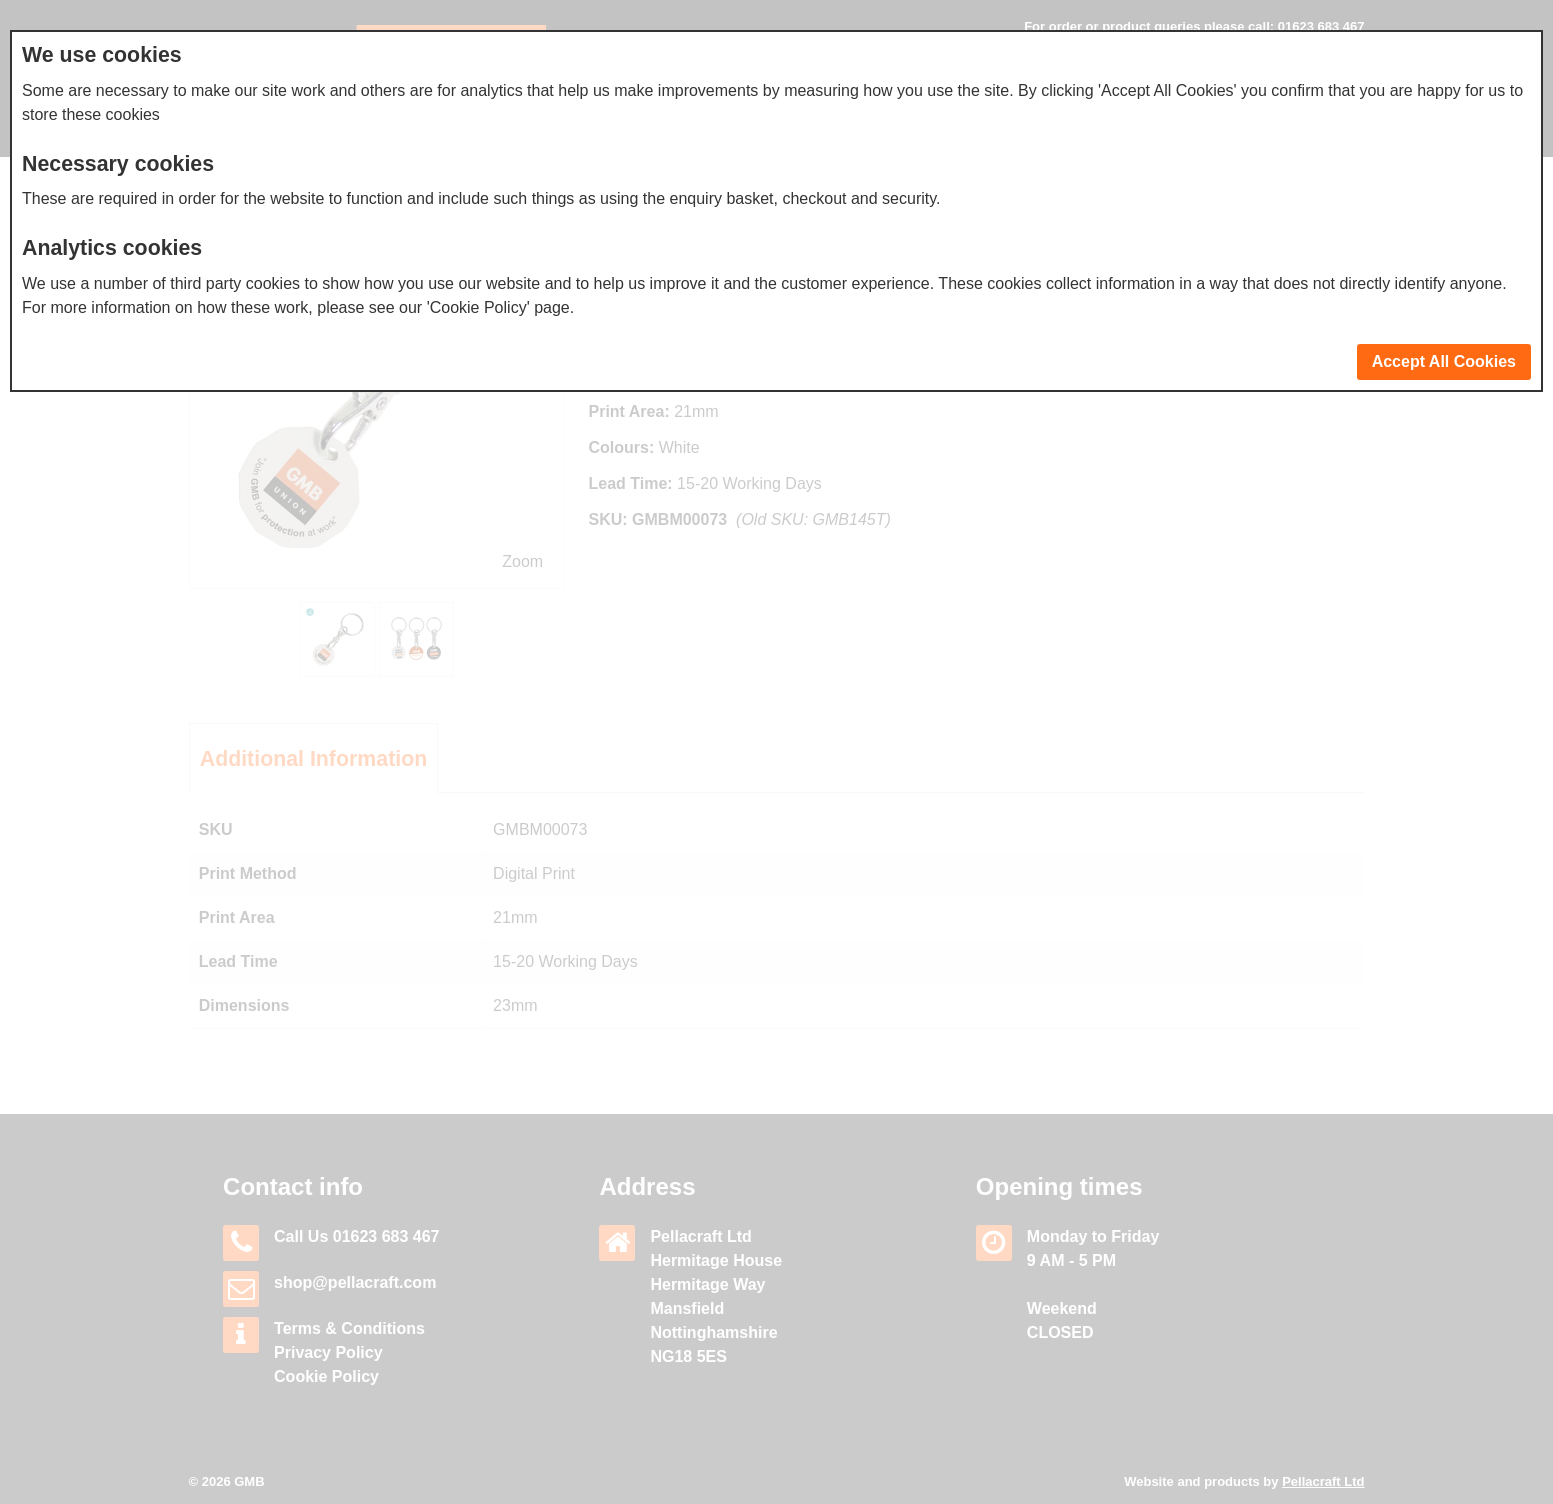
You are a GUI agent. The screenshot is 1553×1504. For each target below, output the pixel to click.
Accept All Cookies (1444, 361)
